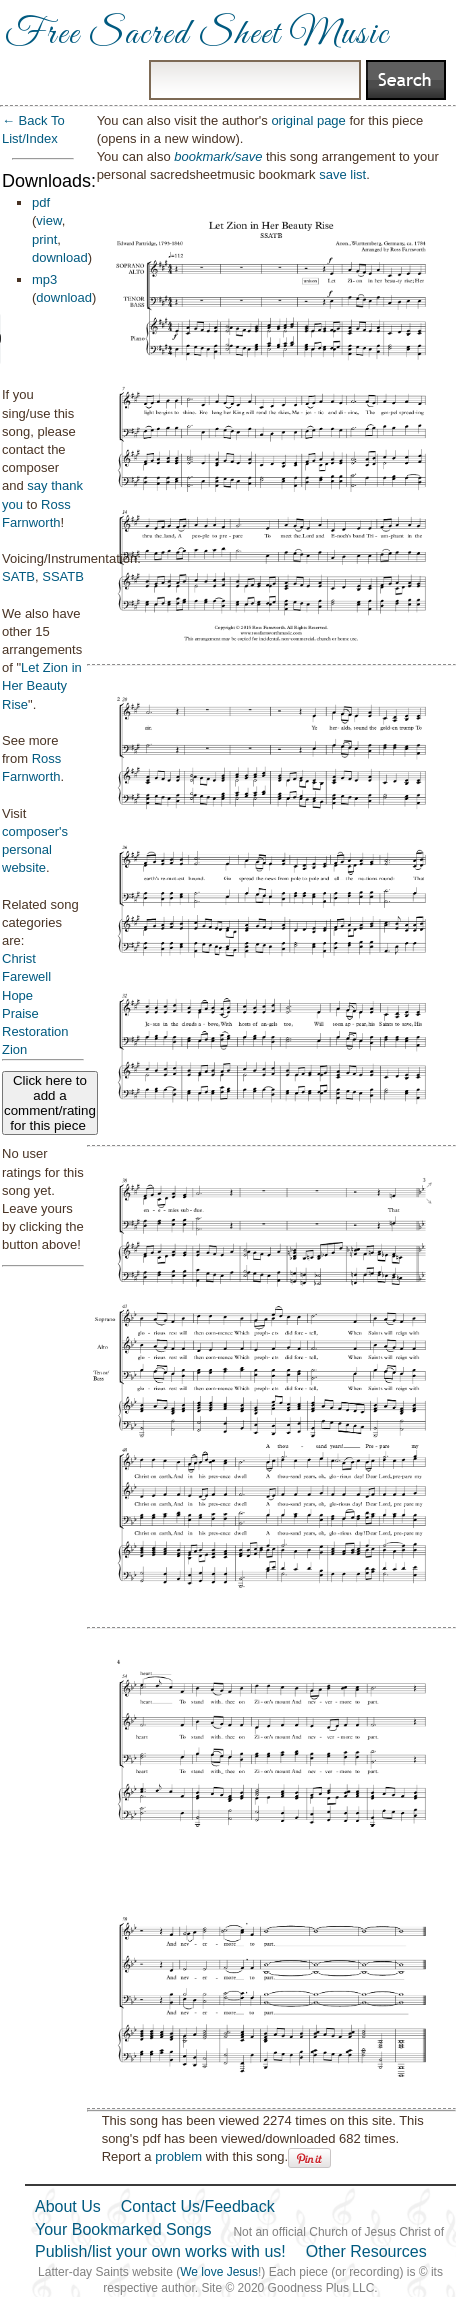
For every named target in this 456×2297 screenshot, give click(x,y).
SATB (18, 576)
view (48, 220)
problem (178, 2156)
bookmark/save (218, 156)
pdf (41, 202)
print (44, 239)
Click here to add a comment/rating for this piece (50, 1103)
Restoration (35, 1031)
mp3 (44, 279)
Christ (19, 958)
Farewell (26, 976)
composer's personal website (35, 849)
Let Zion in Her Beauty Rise (42, 685)
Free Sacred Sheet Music (197, 35)
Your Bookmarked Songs (123, 2229)
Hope (17, 995)
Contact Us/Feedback (198, 2206)
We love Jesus (219, 2272)
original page (308, 120)
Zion (14, 1049)
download (60, 257)
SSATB (63, 576)
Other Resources (366, 2251)
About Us (68, 2206)
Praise (20, 1013)
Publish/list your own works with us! (160, 2251)
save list (342, 174)
